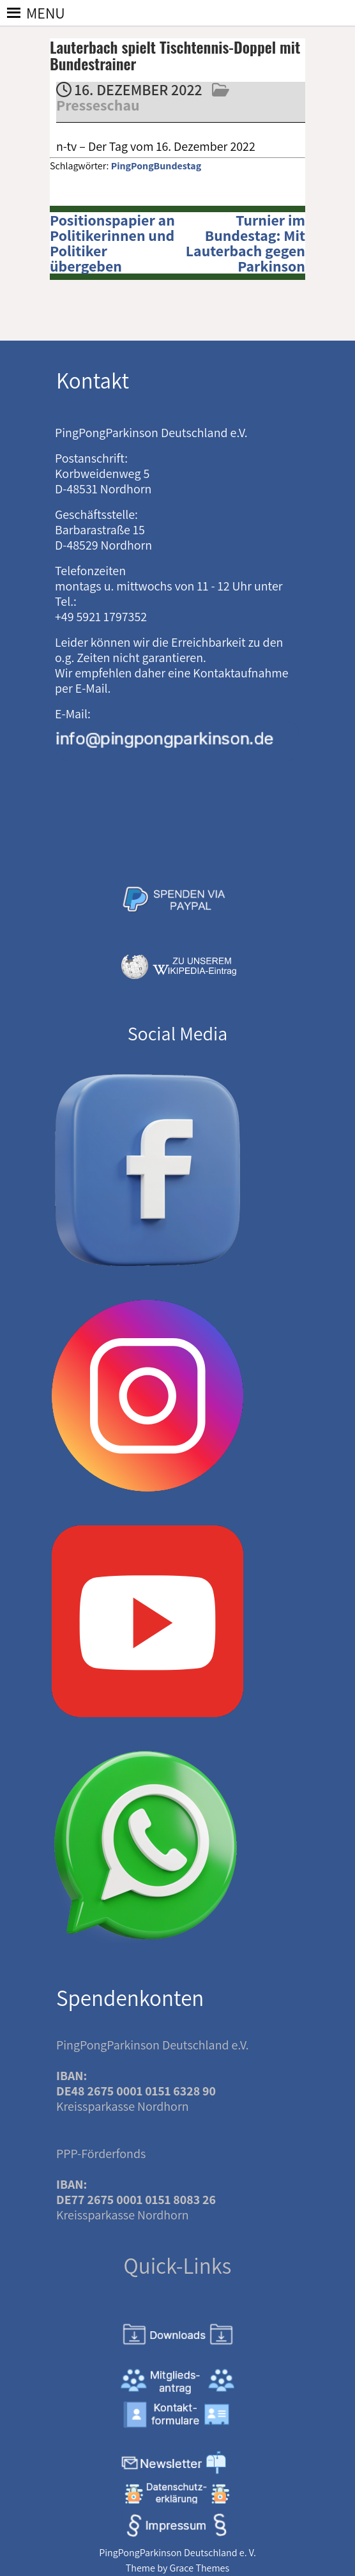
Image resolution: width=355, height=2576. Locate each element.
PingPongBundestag (156, 166)
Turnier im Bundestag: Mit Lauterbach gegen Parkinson (245, 243)
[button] (45, 13)
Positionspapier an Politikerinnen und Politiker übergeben (112, 243)
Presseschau (98, 105)
